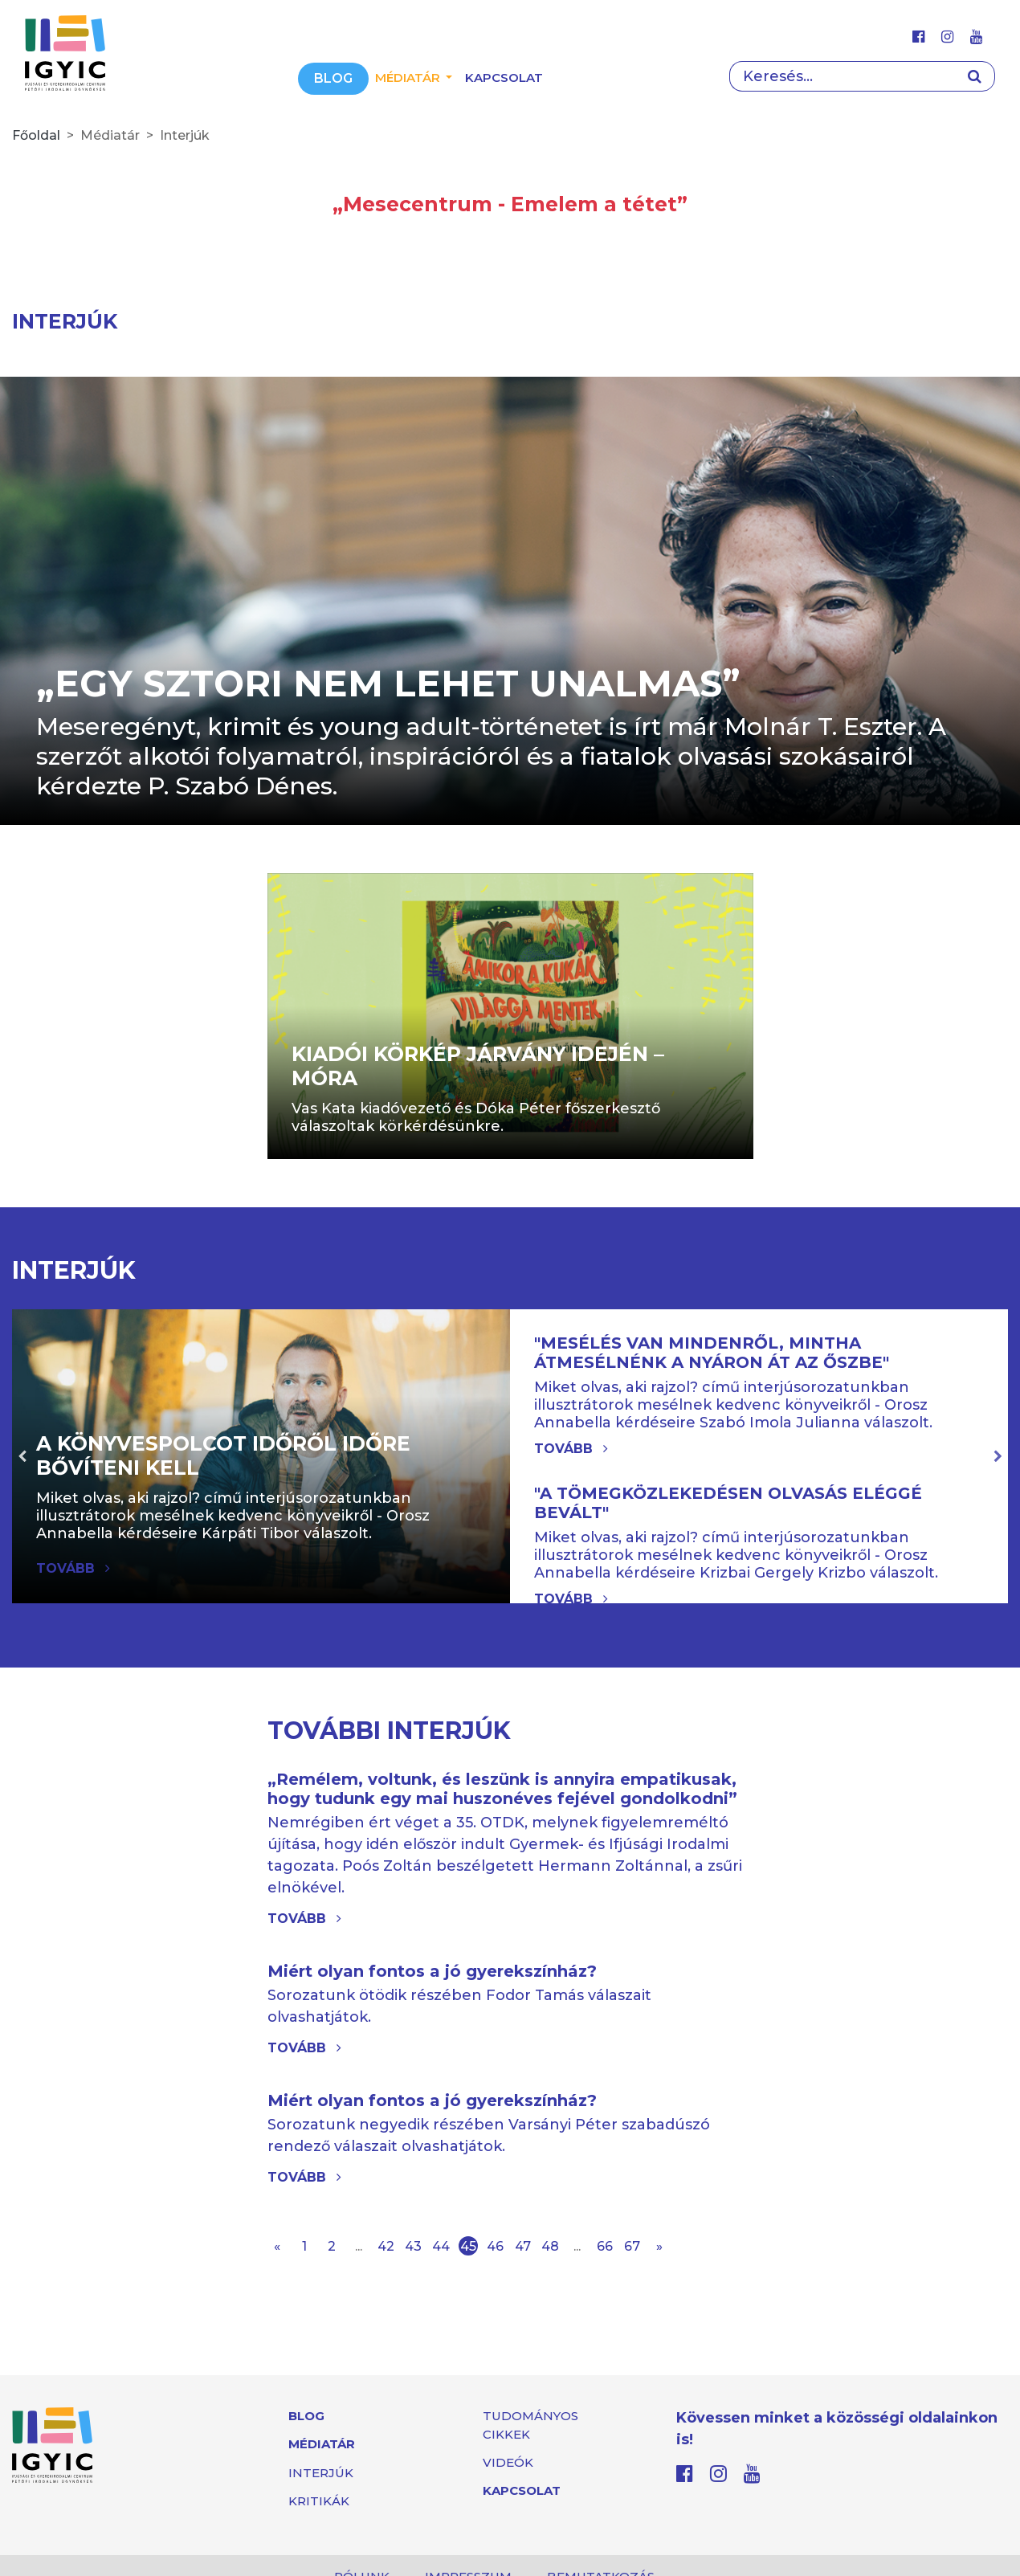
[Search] (842, 76)
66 (605, 2246)
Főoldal (36, 135)
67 (632, 2246)
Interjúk (320, 2472)
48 (550, 2246)
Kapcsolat (504, 77)
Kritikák (318, 2501)
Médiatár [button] (409, 77)
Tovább (571, 1448)
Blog (333, 78)
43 (413, 2246)
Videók (508, 2462)
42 (385, 2246)
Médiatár (321, 2443)
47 (523, 2246)
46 (495, 2246)
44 (441, 2246)
